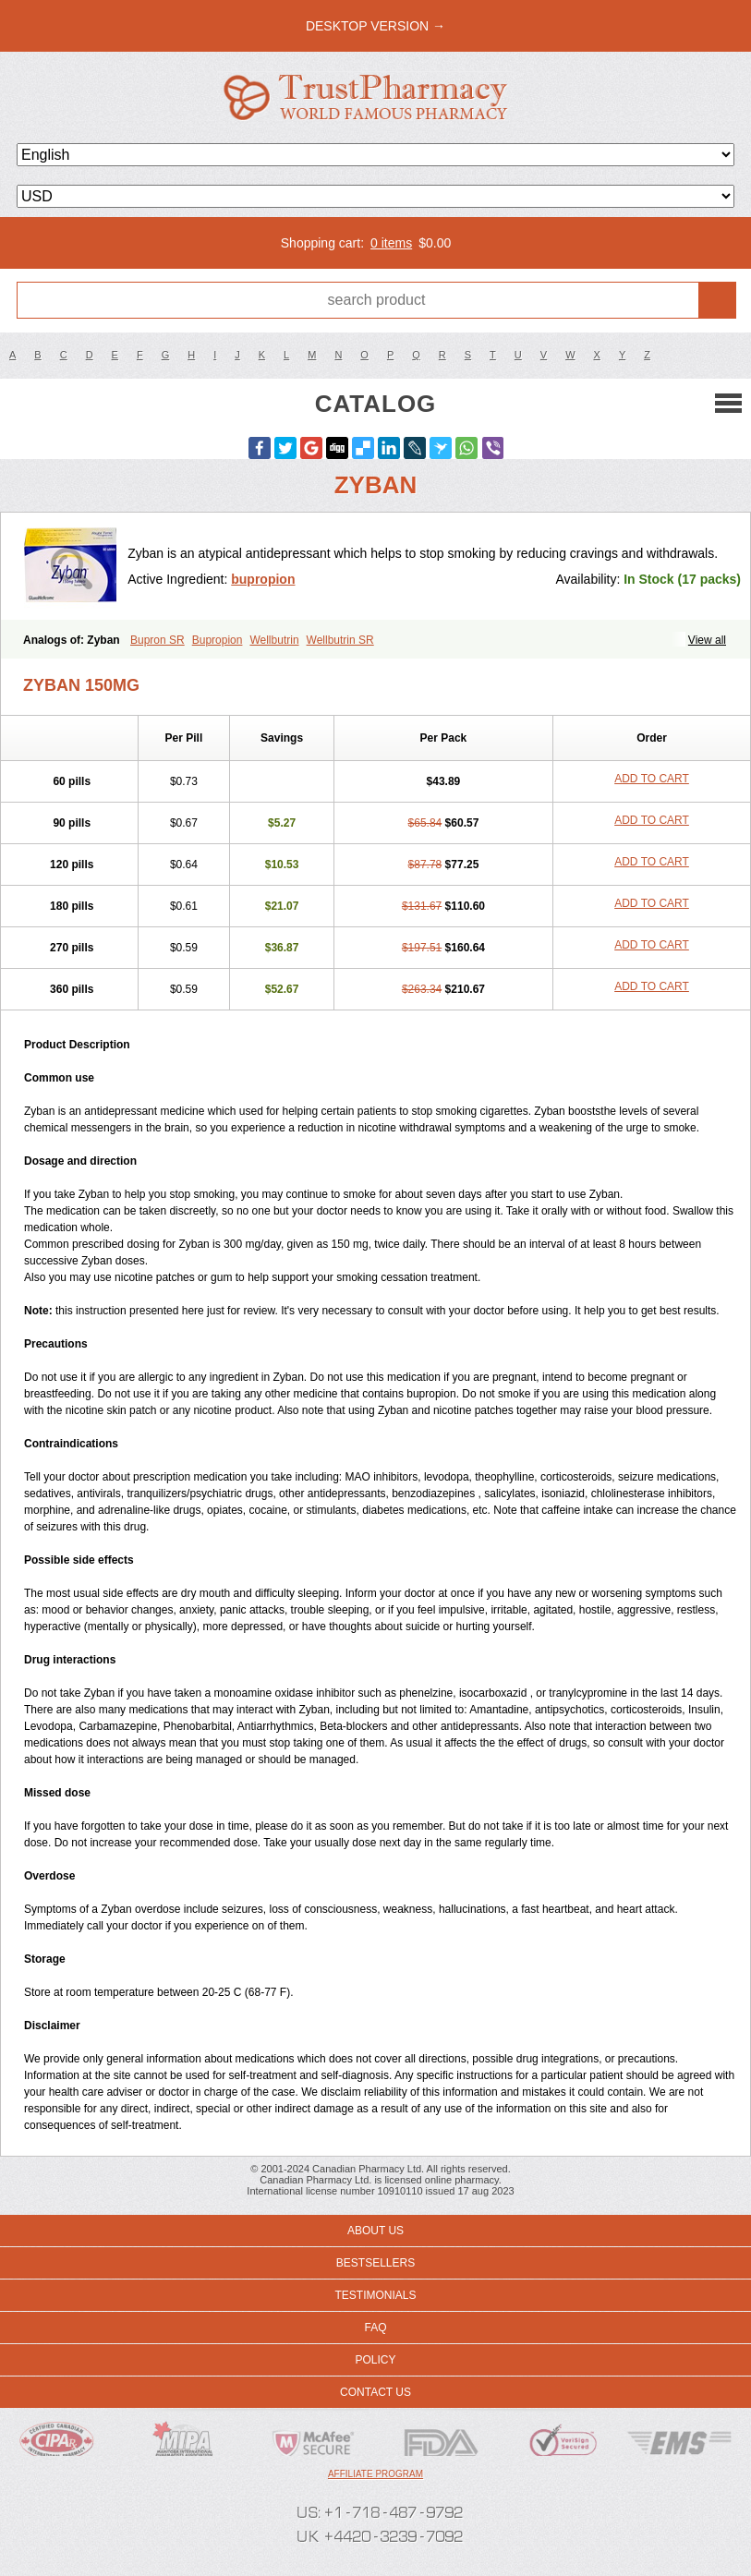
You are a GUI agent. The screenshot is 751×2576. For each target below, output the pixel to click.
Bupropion (217, 640)
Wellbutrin (273, 640)
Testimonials (375, 2295)
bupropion (263, 579)
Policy (375, 2359)
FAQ (375, 2327)
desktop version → (375, 25)
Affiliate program (375, 2474)
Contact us (375, 2392)
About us (375, 2230)
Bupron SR (157, 640)
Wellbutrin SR (340, 640)
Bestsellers (375, 2262)
